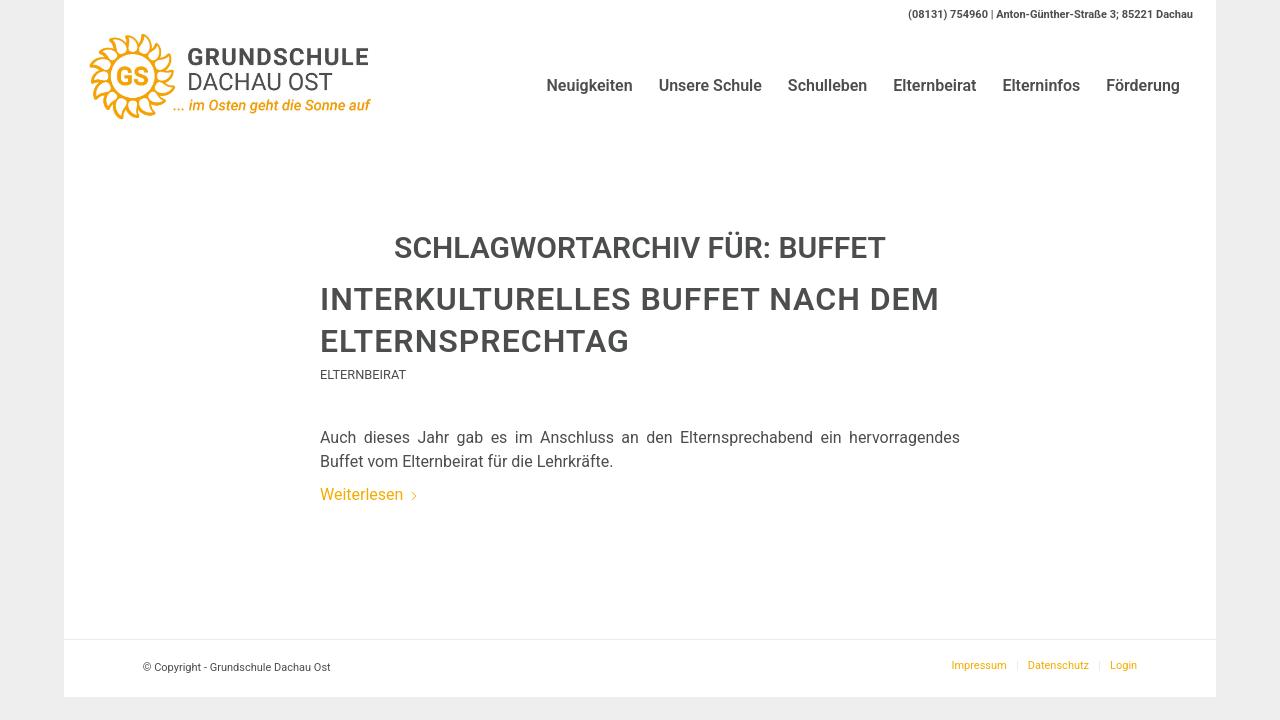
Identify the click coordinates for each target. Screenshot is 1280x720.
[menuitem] (590, 86)
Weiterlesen (369, 494)
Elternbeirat (363, 374)
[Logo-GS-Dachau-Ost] (230, 86)
